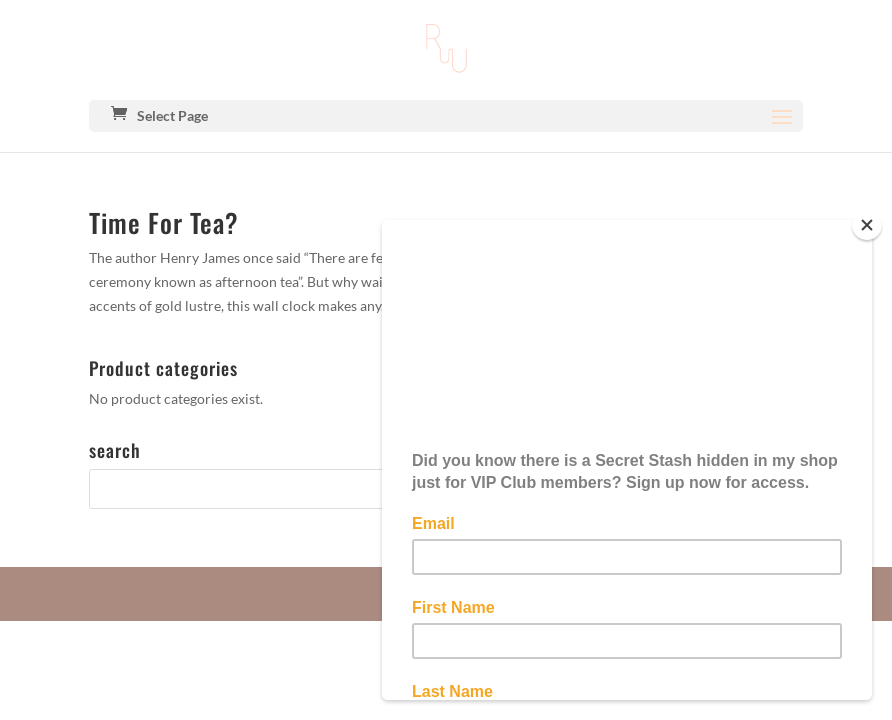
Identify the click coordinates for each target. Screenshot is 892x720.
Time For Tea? (164, 222)
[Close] (867, 225)
